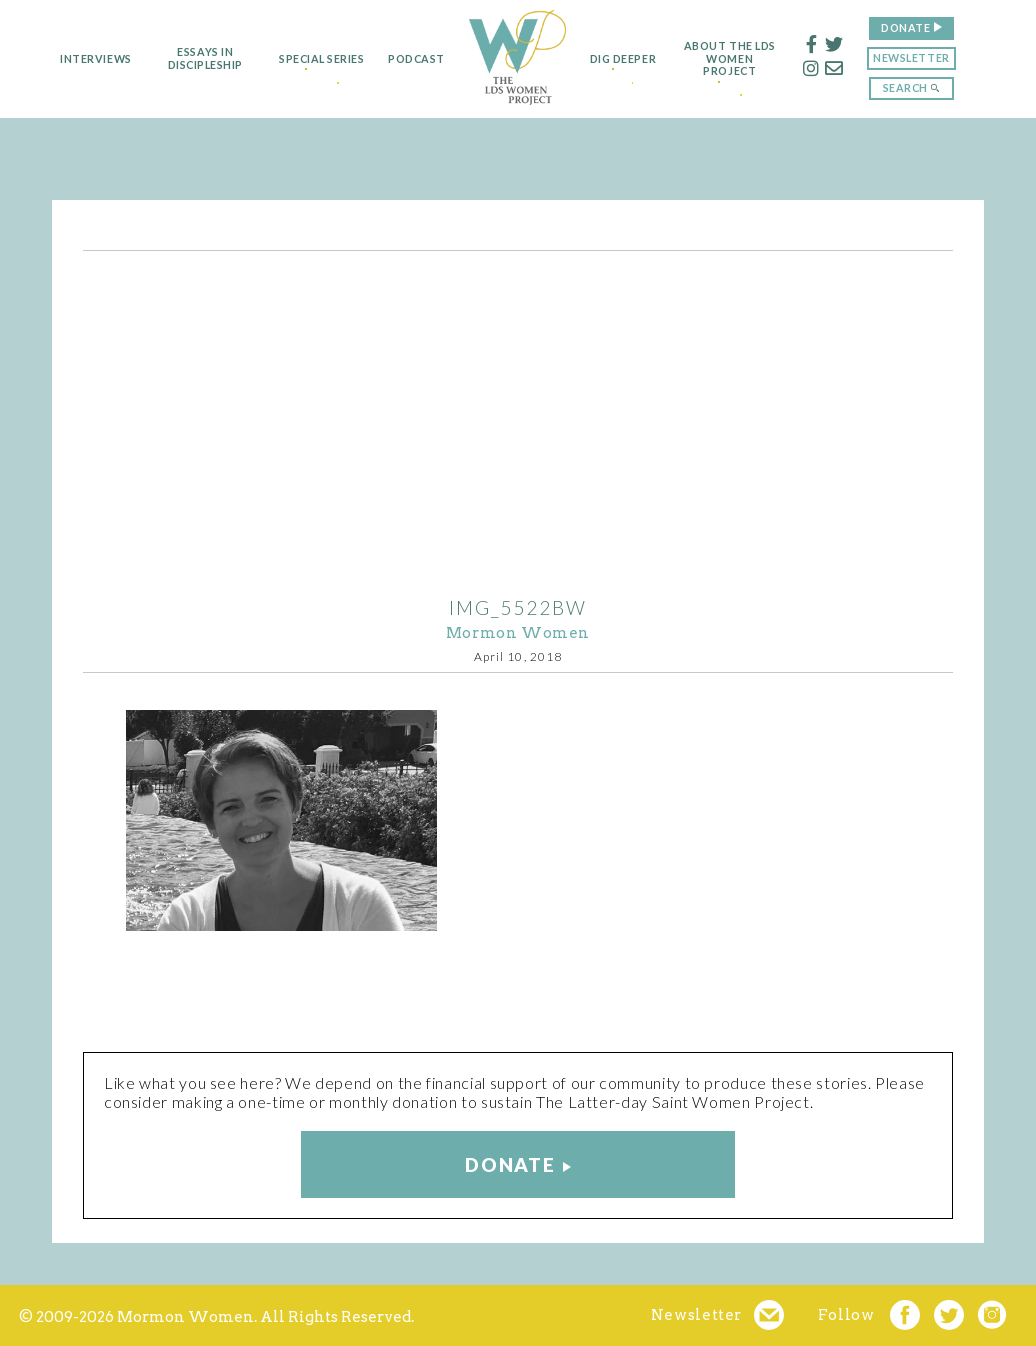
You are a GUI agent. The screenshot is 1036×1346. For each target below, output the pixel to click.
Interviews (71, 59)
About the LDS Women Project (754, 59)
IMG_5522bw (517, 607)
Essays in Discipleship (181, 58)
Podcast (407, 59)
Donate (929, 27)
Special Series (304, 59)
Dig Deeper (630, 59)
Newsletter (935, 57)
